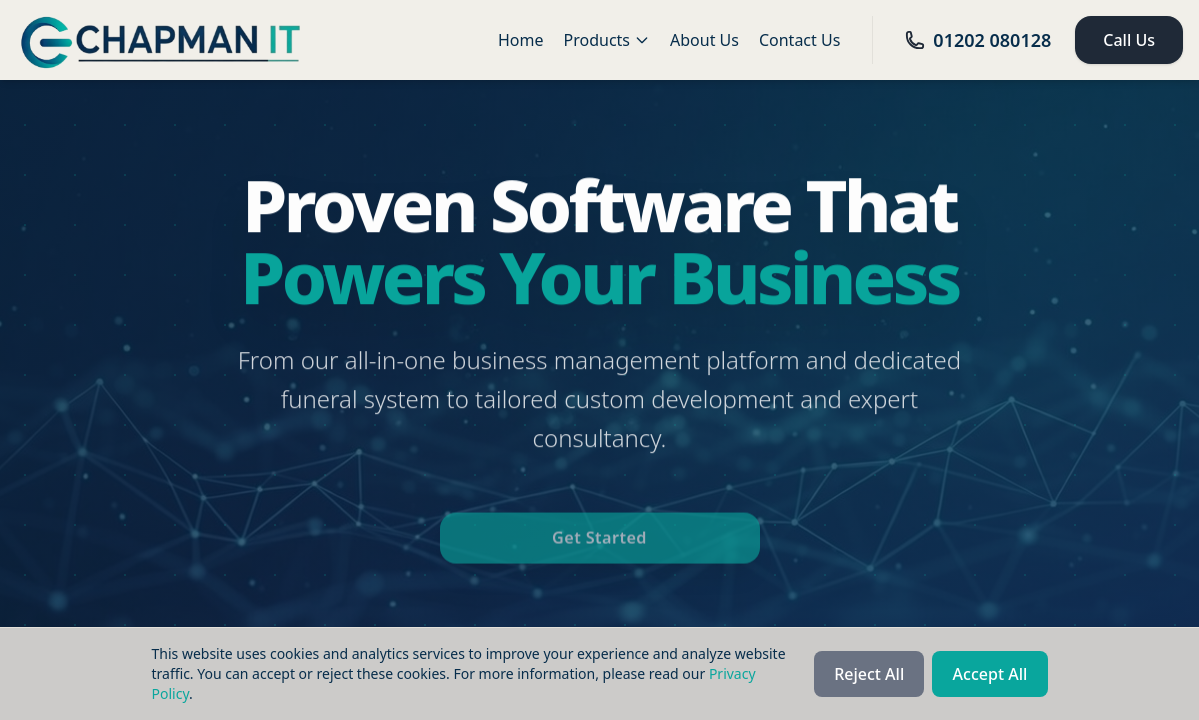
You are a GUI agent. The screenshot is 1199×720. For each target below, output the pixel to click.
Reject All (869, 674)
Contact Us (799, 40)
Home (521, 40)
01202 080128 (978, 40)
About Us (704, 40)
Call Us (1129, 40)
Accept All (990, 674)
